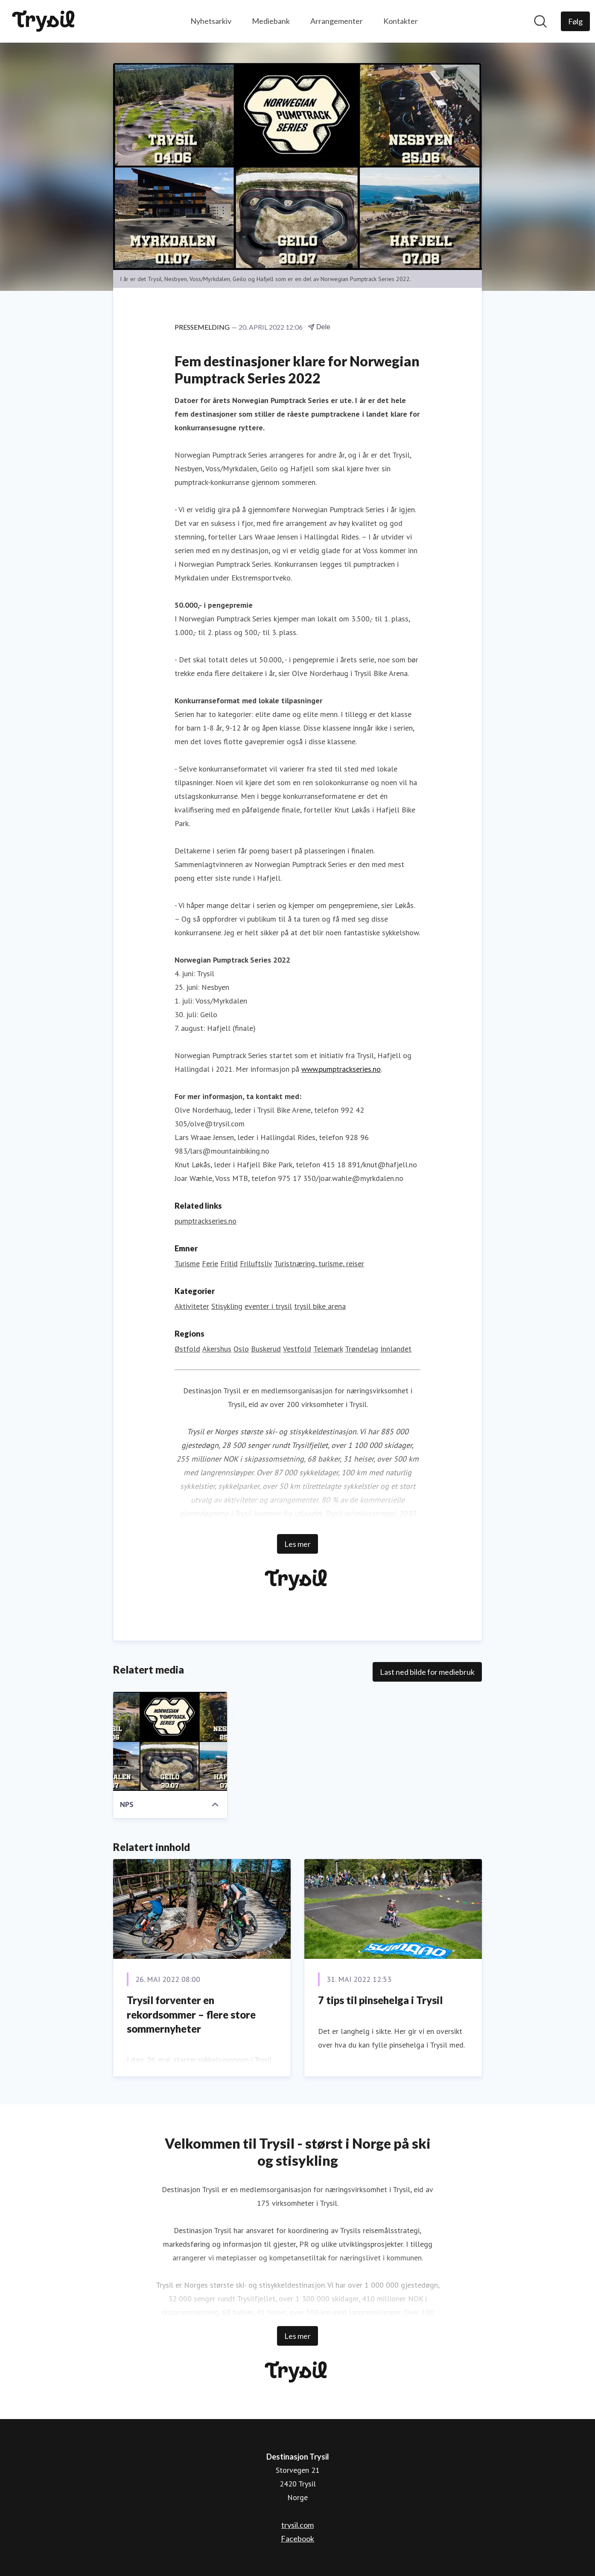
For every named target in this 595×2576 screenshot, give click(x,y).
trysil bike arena (320, 1306)
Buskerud (266, 1349)
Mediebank (271, 21)
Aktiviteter (192, 1306)
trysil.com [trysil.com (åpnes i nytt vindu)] (297, 2525)
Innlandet (395, 1349)
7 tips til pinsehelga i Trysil (380, 2000)
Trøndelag (361, 1349)
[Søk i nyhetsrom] (540, 21)
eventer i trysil (268, 1306)
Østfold (187, 1349)
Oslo (241, 1349)
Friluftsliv (256, 1264)
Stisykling (226, 1306)
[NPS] (170, 1741)
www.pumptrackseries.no (341, 1069)
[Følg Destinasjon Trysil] (575, 21)
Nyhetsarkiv (210, 21)
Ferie (210, 1264)
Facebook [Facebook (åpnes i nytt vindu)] (297, 2538)
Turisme (187, 1264)
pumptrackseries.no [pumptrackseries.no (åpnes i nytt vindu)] (205, 1221)
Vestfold (297, 1349)
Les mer (297, 1544)
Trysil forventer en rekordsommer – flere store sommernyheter (191, 2014)
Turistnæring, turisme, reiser (319, 1264)
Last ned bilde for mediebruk (427, 1672)
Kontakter (400, 21)
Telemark (328, 1349)
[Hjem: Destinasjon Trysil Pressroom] (45, 21)
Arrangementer (336, 21)
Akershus (216, 1349)
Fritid (229, 1264)
